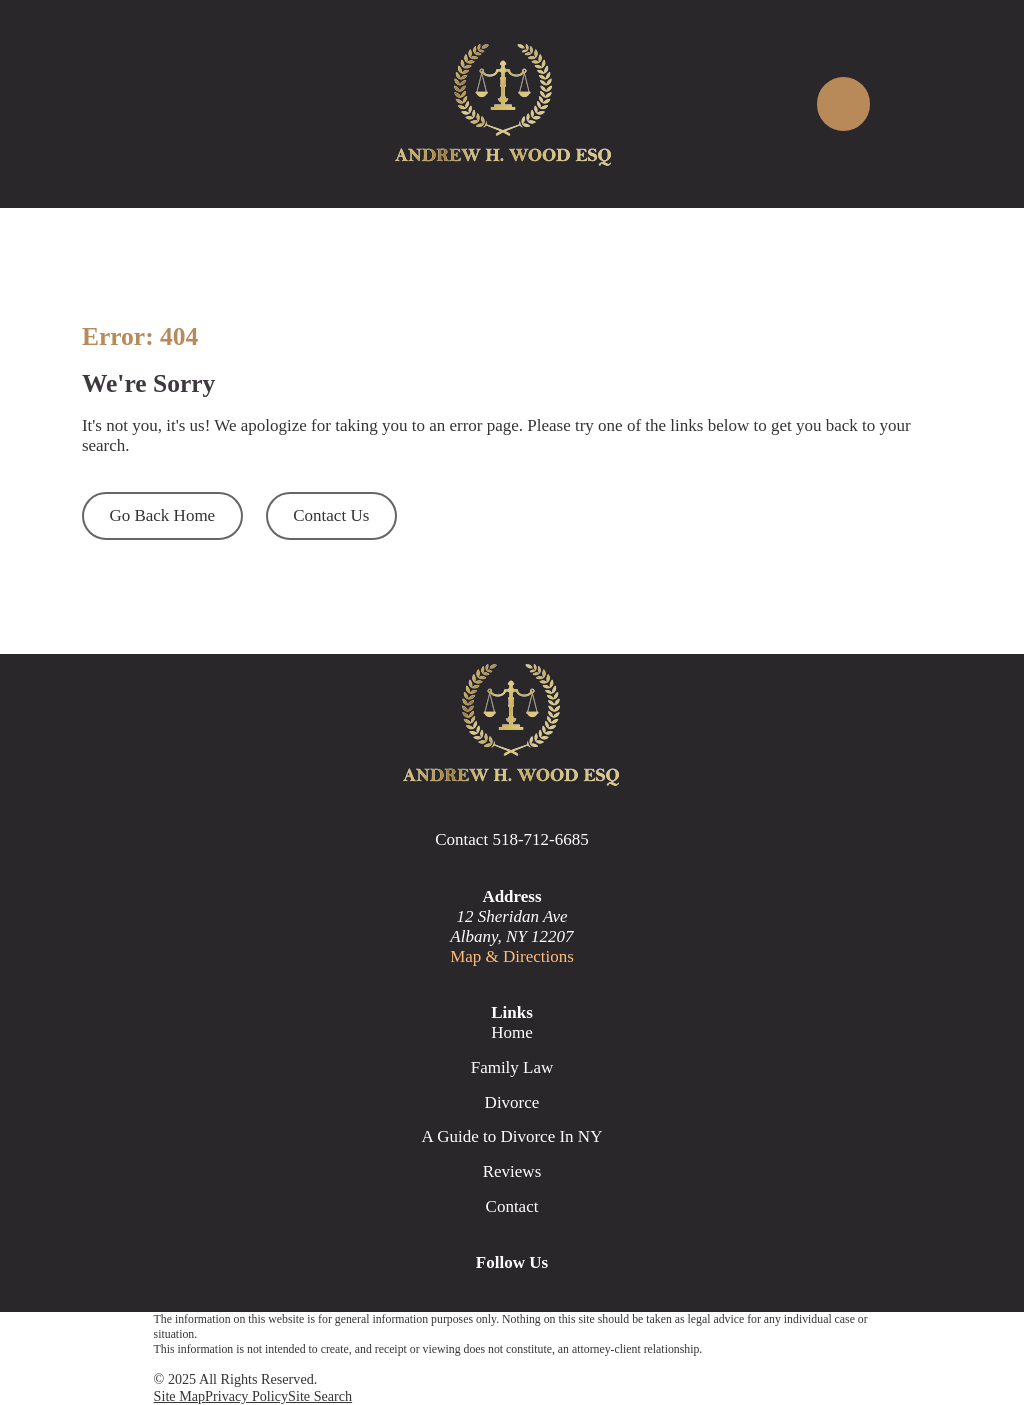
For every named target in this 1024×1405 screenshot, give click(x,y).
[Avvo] (582, 1300)
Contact (512, 1206)
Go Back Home (162, 515)
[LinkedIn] (536, 1300)
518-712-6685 (540, 839)
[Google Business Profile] (442, 1300)
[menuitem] (180, 1396)
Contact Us (331, 515)
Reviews (512, 1171)
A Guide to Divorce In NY (512, 1136)
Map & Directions (512, 956)
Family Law (512, 1067)
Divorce (512, 1102)
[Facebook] (489, 1300)
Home (512, 1032)
